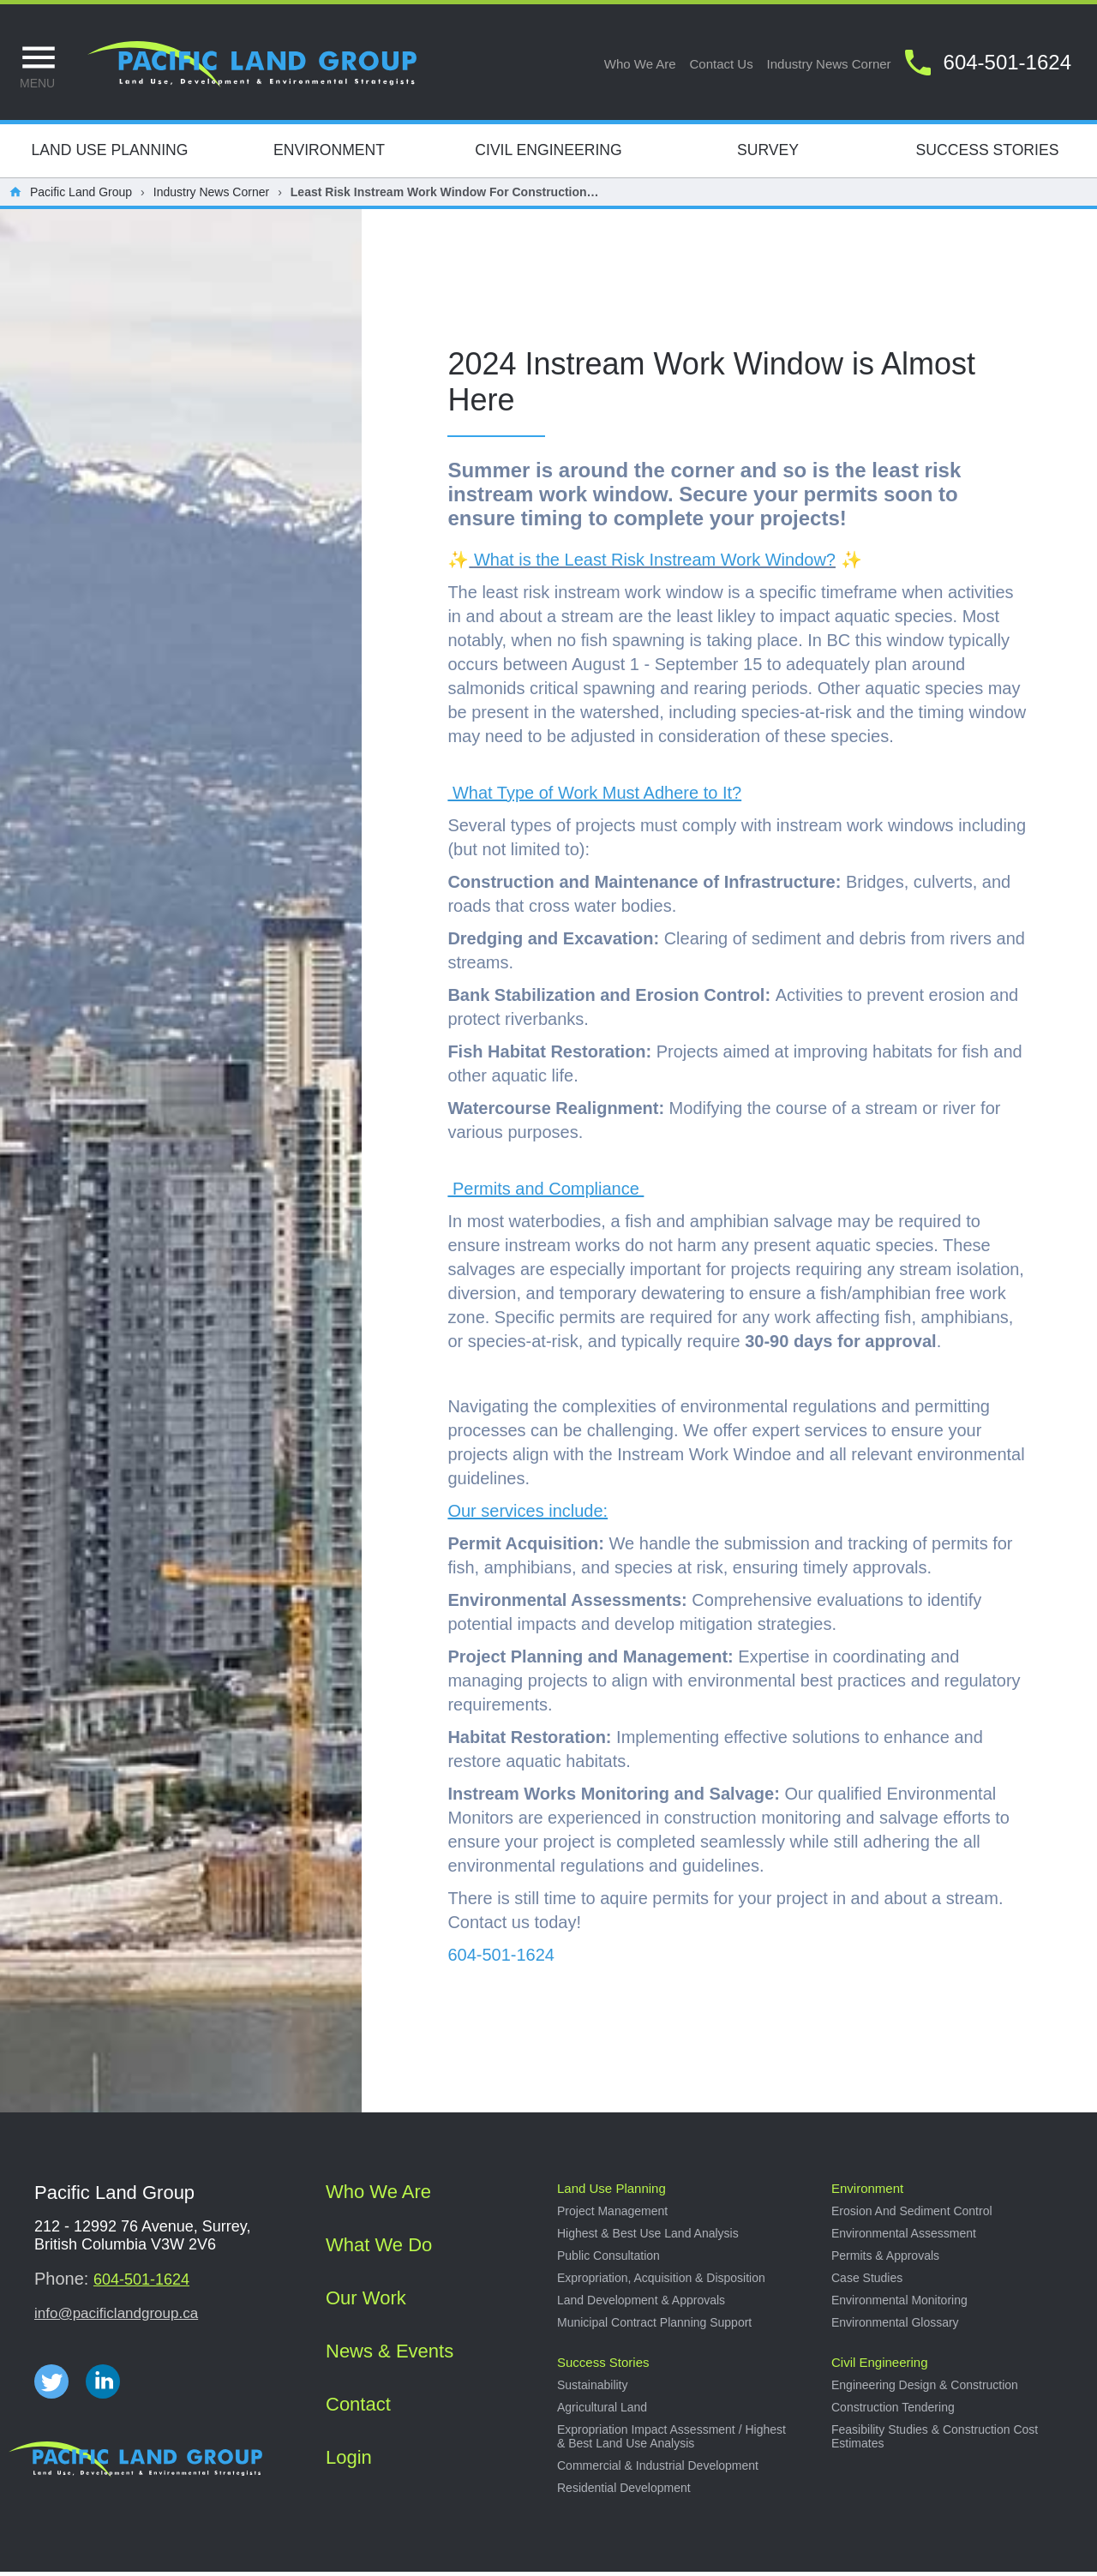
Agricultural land (602, 2411)
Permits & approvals (885, 2260)
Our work (366, 2302)
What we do (379, 2249)
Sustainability (592, 2389)
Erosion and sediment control (911, 2215)
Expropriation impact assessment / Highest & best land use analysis (671, 2440)
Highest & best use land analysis (648, 2237)
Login (349, 2461)
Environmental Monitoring (899, 2304)
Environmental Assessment (903, 2237)
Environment (329, 154)
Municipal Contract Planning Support (654, 2326)
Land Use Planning (110, 154)
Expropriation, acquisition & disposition (661, 2282)
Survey (768, 154)
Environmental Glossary (895, 2326)
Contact (358, 2408)
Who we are (640, 64)
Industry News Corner (211, 196)
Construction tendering (893, 2411)
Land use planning (611, 2192)
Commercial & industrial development (657, 2470)
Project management (612, 2215)
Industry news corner (829, 64)
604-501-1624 (141, 2283)
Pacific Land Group (81, 196)
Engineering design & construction (924, 2389)
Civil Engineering (548, 154)
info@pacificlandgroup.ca (116, 2317)
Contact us (721, 64)
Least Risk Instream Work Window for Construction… (445, 196)
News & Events (389, 2355)
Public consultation (608, 2260)
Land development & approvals (641, 2304)
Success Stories (987, 154)
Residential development (624, 2492)
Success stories (603, 2366)
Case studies (866, 2282)
